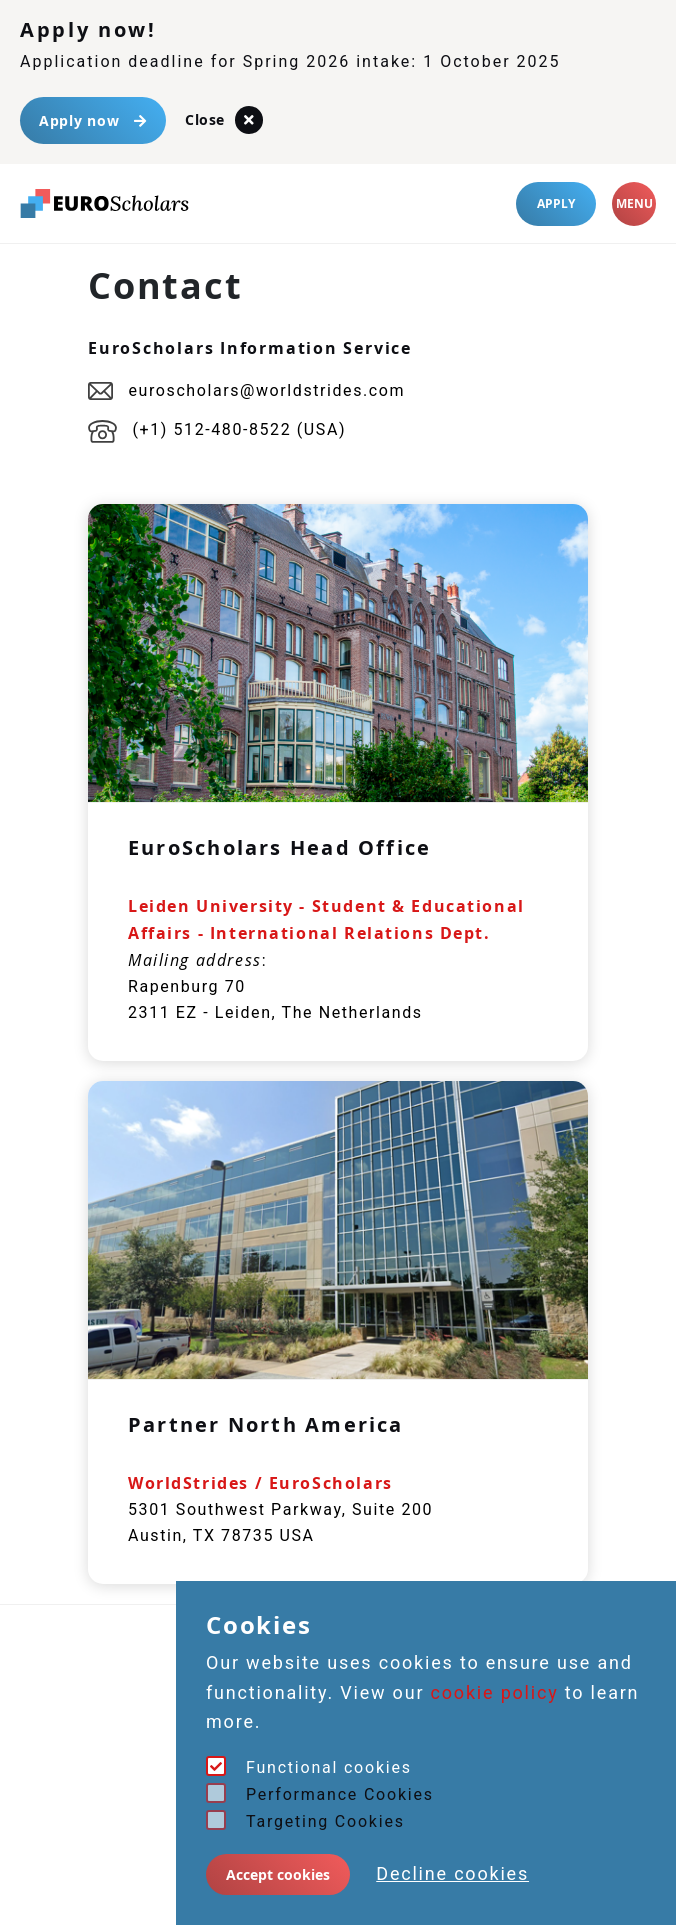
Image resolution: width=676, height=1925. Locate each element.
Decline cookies (452, 1873)
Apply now (93, 120)
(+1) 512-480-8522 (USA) (217, 429)
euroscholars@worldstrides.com (246, 390)
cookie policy (495, 1692)
